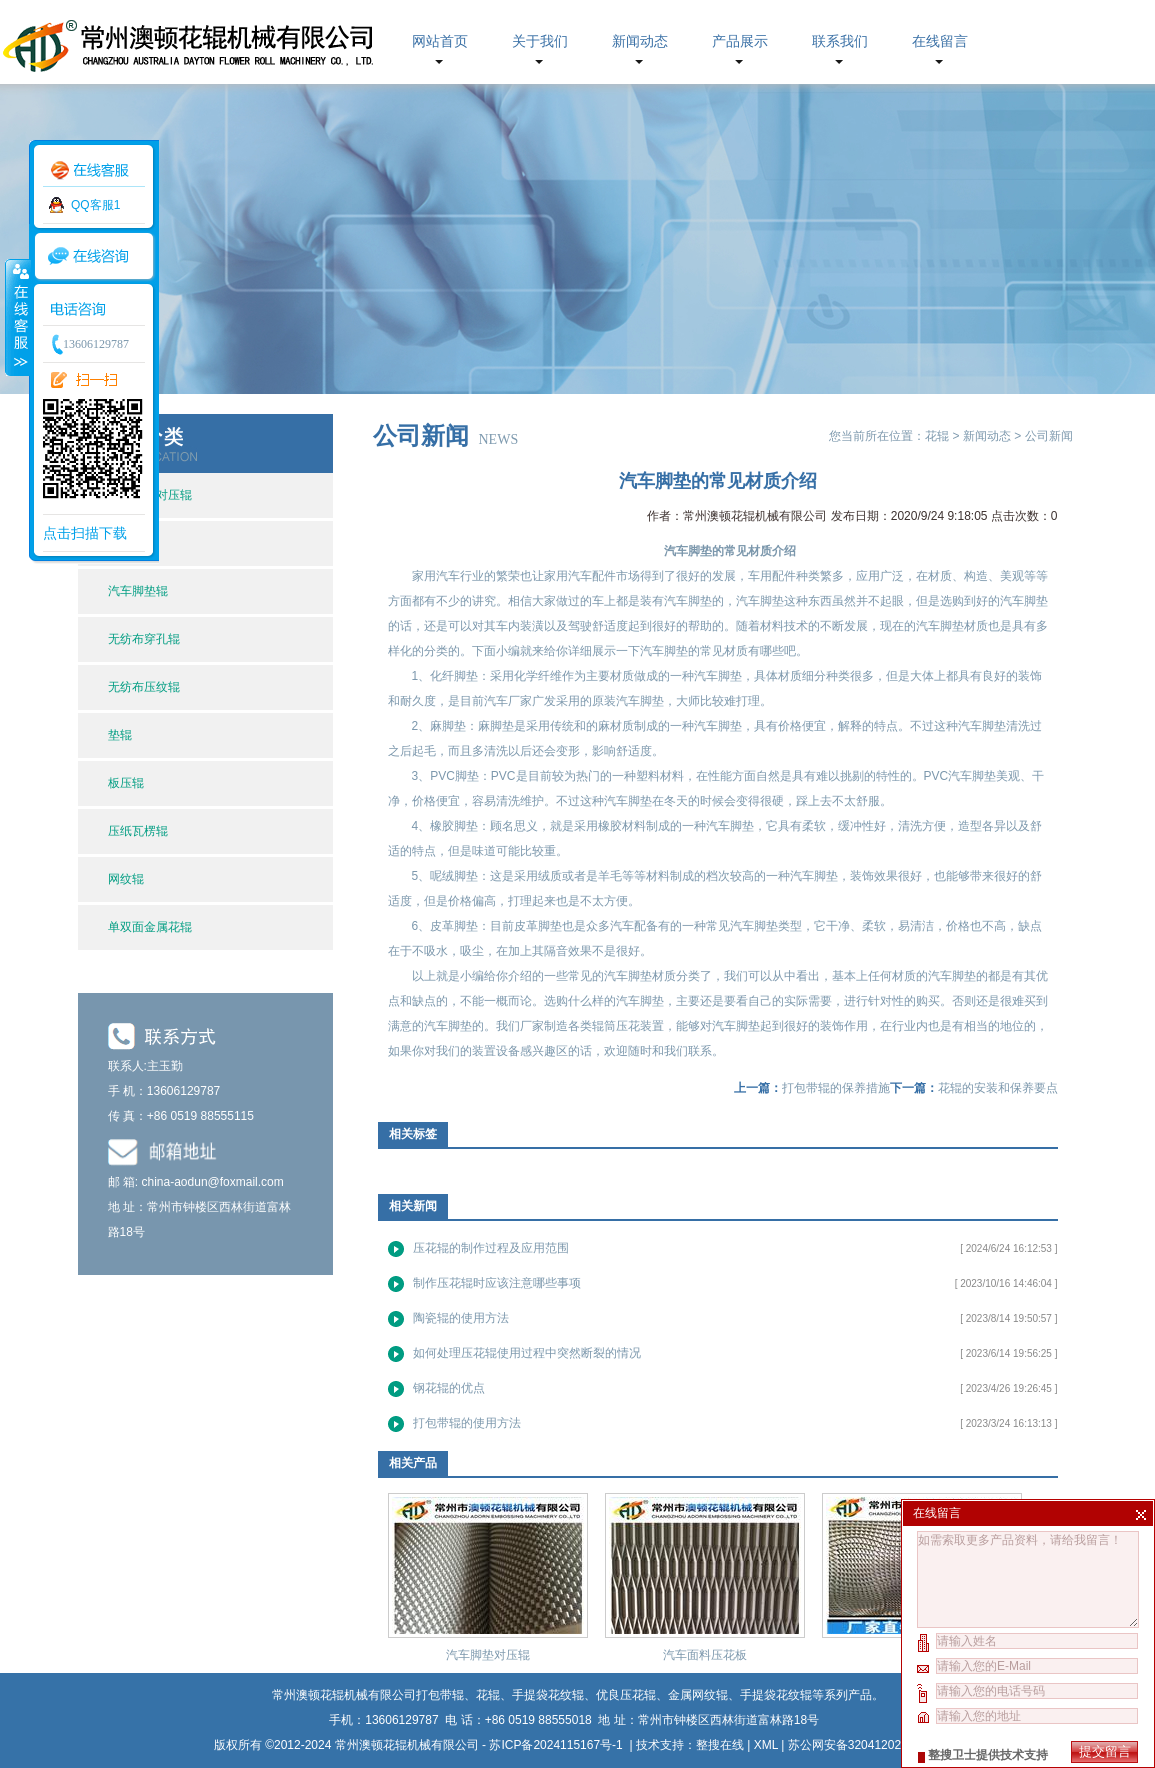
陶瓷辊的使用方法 (461, 1318)
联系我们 (840, 41)
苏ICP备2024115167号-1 (557, 1745)
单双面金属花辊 (150, 927)
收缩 (17, 317)
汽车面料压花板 (705, 1655)
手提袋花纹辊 (776, 1695)
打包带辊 (440, 1695)
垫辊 (120, 735)
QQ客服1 (95, 205)
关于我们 (540, 41)
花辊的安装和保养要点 (998, 1088)
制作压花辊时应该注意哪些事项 (497, 1283)
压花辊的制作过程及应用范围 (491, 1248)
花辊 (937, 436)
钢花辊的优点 (449, 1388)
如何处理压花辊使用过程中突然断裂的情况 (527, 1353)
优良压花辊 (626, 1695)
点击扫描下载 (85, 533)
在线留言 (940, 41)
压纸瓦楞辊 (138, 831)
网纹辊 (126, 879)
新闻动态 (640, 41)
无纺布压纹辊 (144, 687)
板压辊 (126, 783)
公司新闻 (1049, 436)
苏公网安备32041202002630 (864, 1745)
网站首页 (440, 41)
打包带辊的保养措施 (836, 1088)
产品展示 (740, 41)
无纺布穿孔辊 (144, 639)
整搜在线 (720, 1745)
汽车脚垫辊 (138, 591)
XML (766, 1745)
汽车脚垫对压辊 (488, 1655)
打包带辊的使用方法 (467, 1423)
